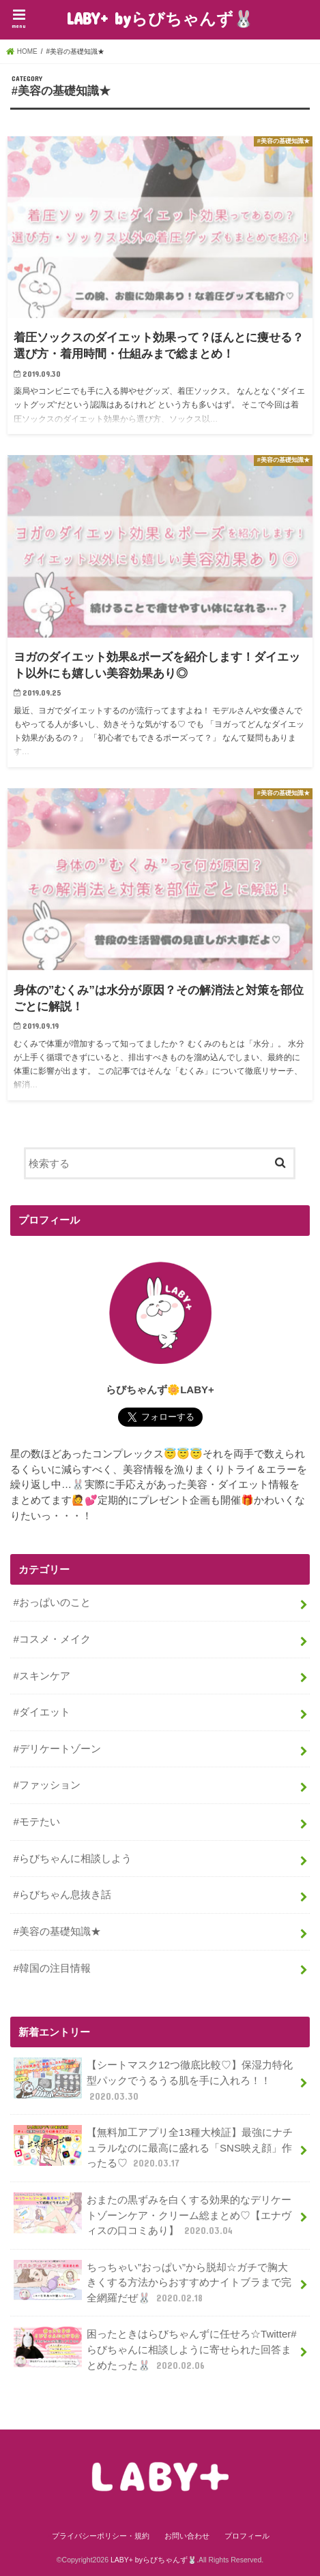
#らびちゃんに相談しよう (73, 1858)
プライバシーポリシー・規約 (100, 2536)
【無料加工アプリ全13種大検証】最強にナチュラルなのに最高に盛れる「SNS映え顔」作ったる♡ (153, 2147)
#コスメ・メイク (52, 1639)
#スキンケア (42, 1675)
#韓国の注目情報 (52, 1968)
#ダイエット (42, 1712)
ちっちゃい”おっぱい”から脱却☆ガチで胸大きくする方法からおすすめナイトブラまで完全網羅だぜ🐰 (153, 2282)
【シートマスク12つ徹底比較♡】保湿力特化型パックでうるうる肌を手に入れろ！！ (153, 2080)
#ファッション (47, 1784)
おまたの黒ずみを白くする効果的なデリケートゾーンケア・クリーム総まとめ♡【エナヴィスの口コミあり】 (153, 2214)
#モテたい (37, 1821)
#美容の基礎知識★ (57, 1931)
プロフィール (247, 2536)
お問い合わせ (186, 2536)
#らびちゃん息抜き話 (62, 1894)
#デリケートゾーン (57, 1748)
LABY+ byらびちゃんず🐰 (160, 18)
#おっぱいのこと (52, 1602)
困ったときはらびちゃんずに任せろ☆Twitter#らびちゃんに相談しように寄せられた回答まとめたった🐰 (155, 2349)
